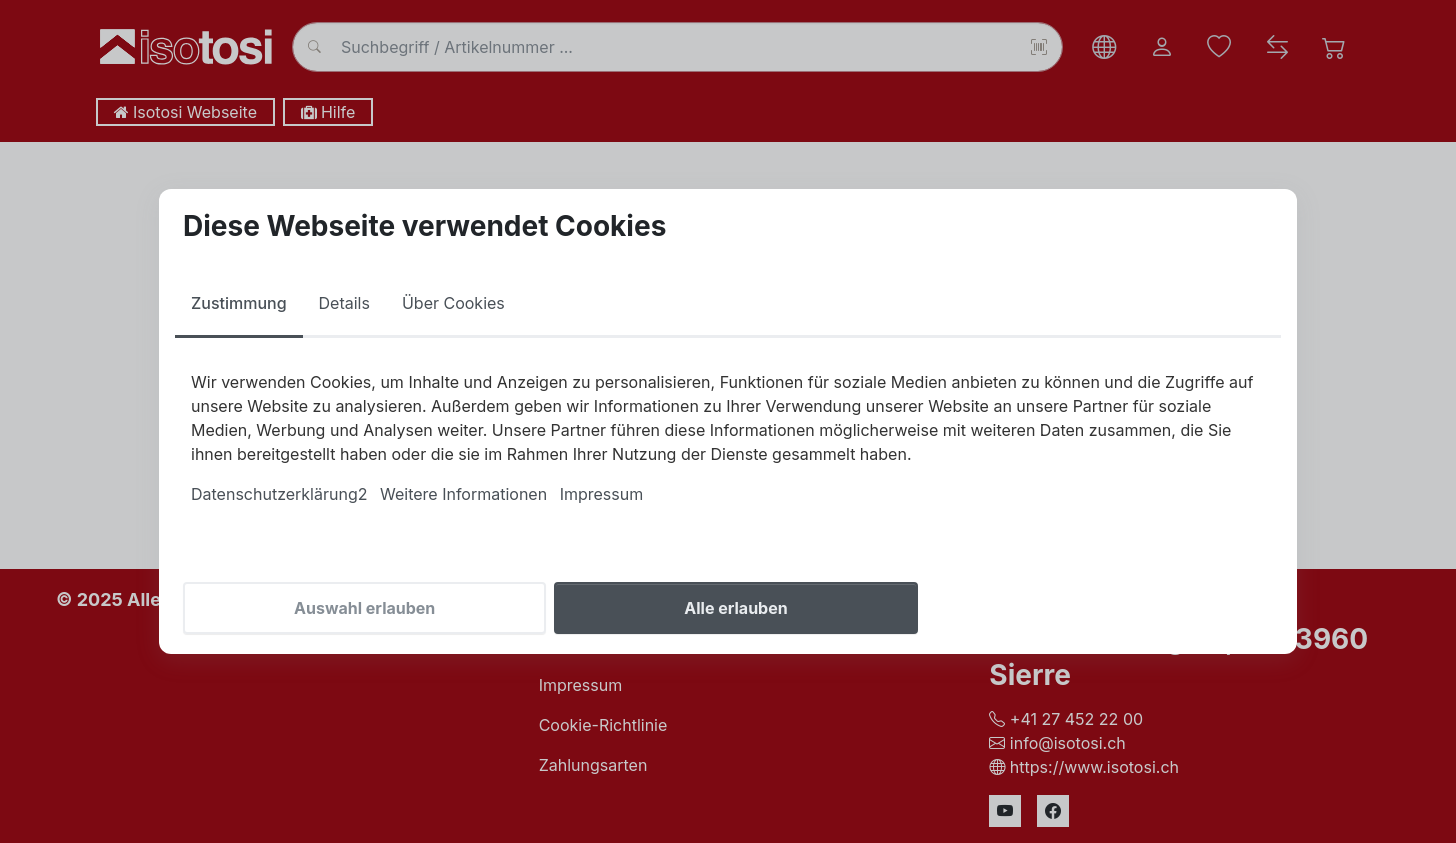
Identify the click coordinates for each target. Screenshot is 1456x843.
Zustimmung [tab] (239, 303)
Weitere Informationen (463, 494)
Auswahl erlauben (364, 608)
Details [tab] (344, 303)
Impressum (602, 494)
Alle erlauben (735, 608)
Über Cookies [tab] (453, 303)
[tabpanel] (728, 438)
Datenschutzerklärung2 (279, 494)
